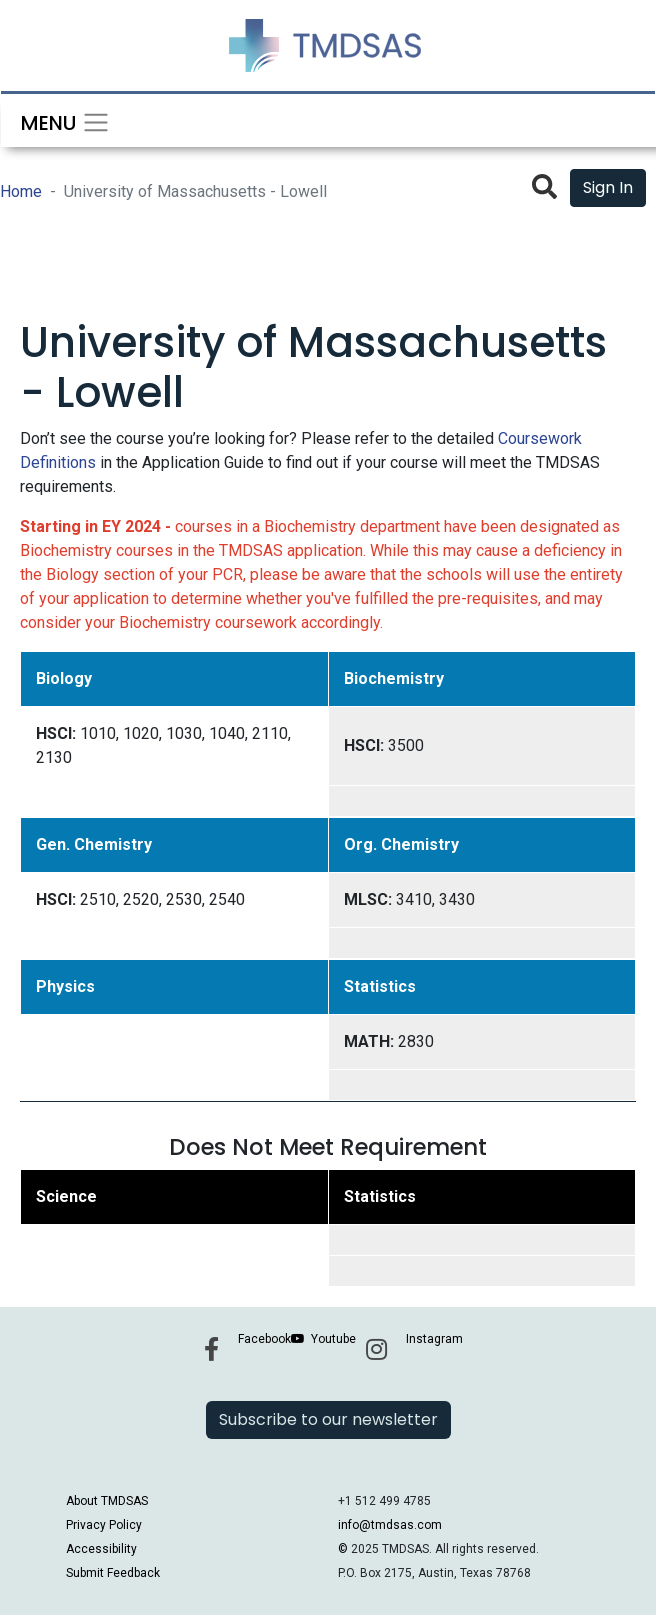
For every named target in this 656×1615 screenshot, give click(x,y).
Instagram (434, 1339)
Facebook (264, 1339)
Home (21, 191)
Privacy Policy (104, 1525)
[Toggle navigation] (59, 120)
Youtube (333, 1339)
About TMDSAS (107, 1501)
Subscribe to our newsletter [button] (328, 1419)
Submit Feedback (113, 1573)
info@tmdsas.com (390, 1525)
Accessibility (101, 1549)
